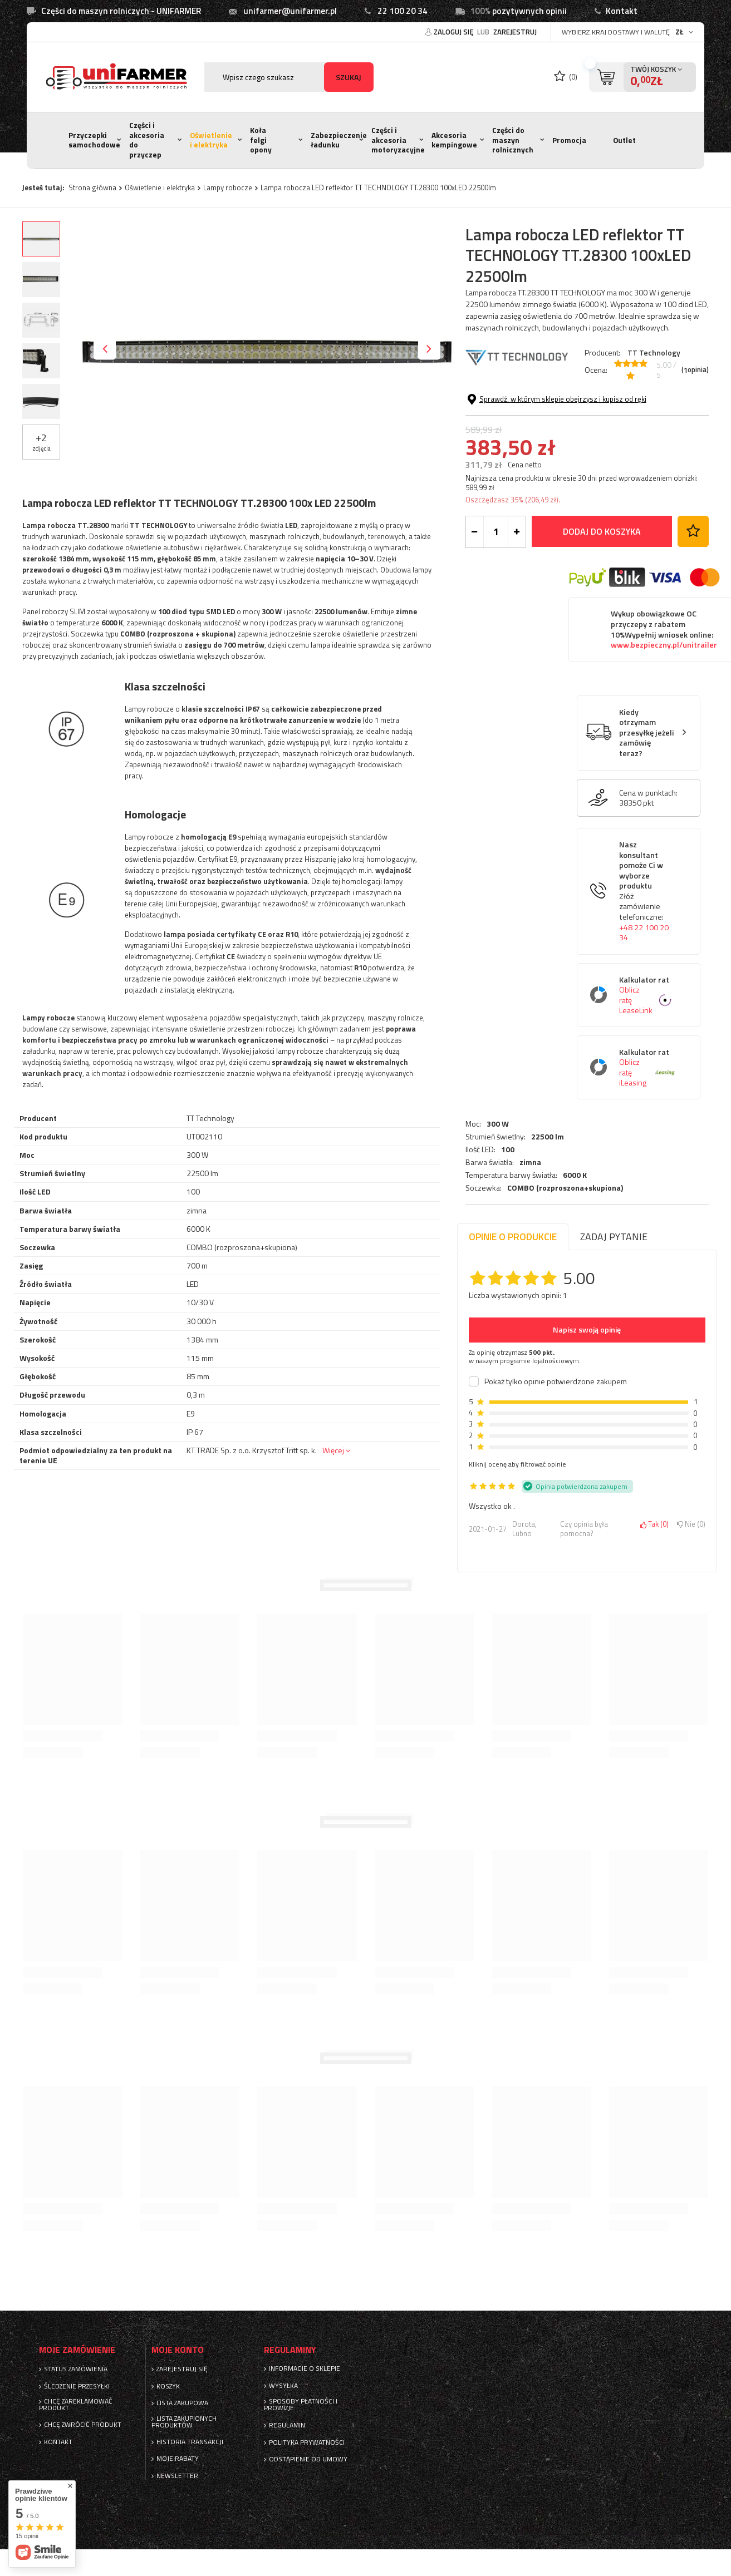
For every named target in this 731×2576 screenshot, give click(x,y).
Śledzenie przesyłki (77, 2386)
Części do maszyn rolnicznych (512, 140)
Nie (691, 1524)
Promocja (569, 140)
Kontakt (621, 10)
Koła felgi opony (261, 140)
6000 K (575, 447)
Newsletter (177, 2476)
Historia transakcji (189, 2442)
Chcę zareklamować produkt (75, 2404)
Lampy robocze (227, 187)
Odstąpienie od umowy (308, 2459)
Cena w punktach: (648, 890)
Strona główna (92, 187)
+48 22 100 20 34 (644, 1029)
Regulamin (287, 2425)
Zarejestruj (515, 31)
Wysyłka (283, 2385)
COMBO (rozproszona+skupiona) (565, 460)
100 (507, 421)
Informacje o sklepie (304, 2368)
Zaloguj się (454, 31)
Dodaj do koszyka (602, 628)
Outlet (624, 140)
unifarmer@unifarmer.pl (290, 10)
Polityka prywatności (307, 2442)
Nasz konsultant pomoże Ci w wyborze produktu (647, 988)
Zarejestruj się (182, 2369)
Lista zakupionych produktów (184, 2422)
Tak (654, 1524)
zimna (530, 434)
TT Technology (653, 352)
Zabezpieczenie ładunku (339, 140)
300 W (498, 396)
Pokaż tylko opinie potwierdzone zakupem (555, 1381)
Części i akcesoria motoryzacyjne (398, 140)
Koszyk (168, 2386)
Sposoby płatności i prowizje (300, 2404)
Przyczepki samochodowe (94, 140)
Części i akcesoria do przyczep (146, 140)
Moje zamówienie (77, 2350)
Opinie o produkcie (513, 1236)
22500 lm (547, 408)
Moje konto (177, 2350)
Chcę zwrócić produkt (82, 2424)
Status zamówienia (75, 2369)
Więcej (333, 1450)
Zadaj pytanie (613, 1236)
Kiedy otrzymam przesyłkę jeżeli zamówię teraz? (646, 830)
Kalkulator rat (647, 1092)
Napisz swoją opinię (587, 1329)
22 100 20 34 (402, 10)
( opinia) (695, 370)
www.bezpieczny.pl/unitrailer (664, 742)
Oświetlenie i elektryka (211, 140)
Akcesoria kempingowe (454, 140)
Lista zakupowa (182, 2403)
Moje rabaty (177, 2458)
